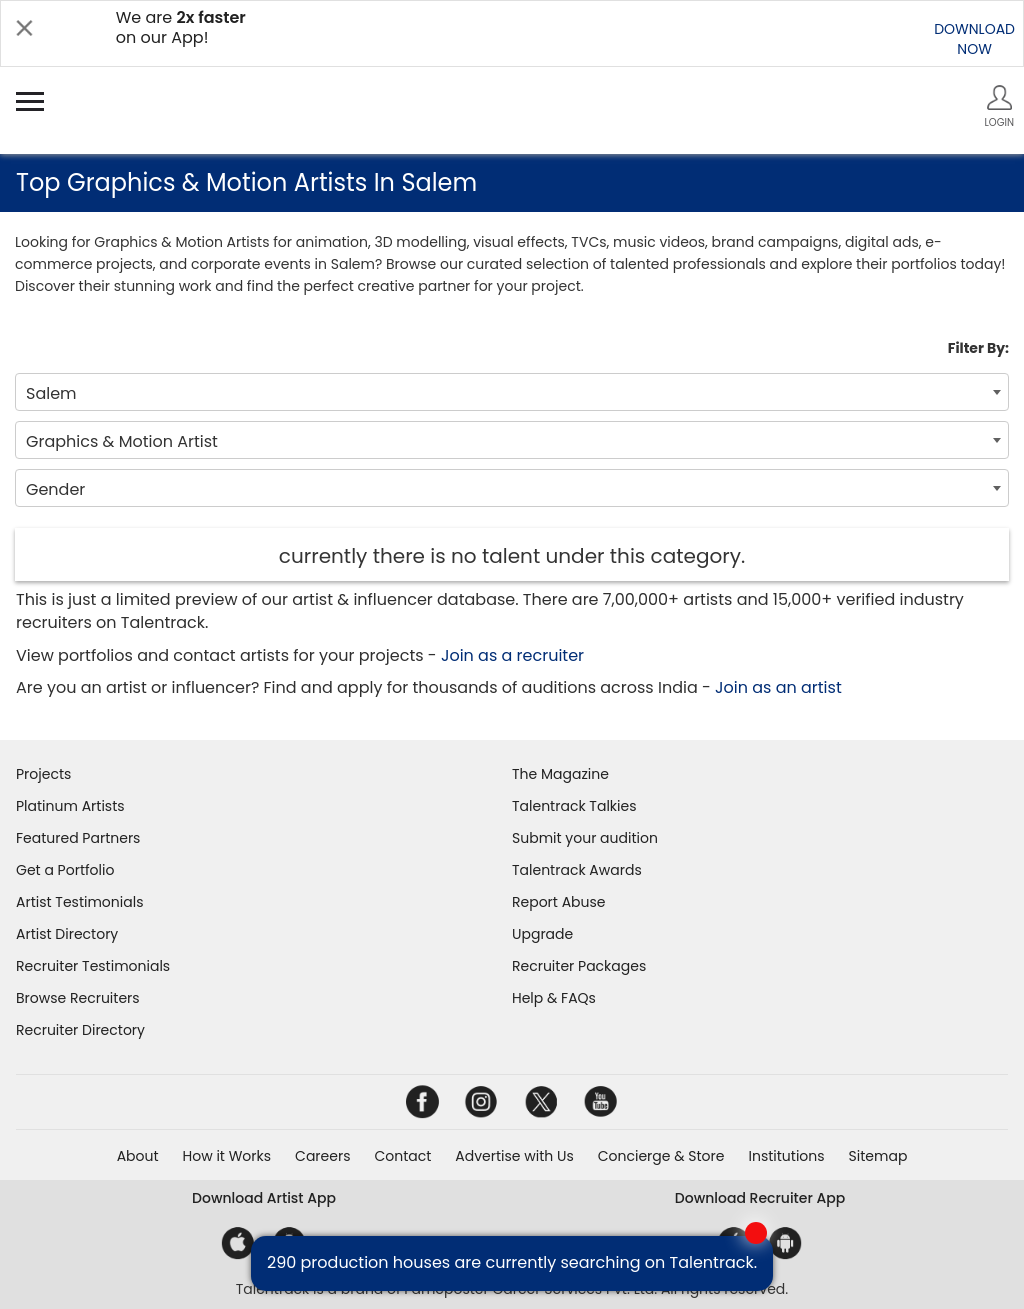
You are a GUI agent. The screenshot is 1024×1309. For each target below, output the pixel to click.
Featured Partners (78, 838)
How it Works (227, 1156)
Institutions (786, 1156)
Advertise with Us (514, 1156)
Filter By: (978, 348)
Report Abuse (559, 902)
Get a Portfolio (65, 870)
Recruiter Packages (579, 966)
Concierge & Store (661, 1156)
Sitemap (878, 1156)
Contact (402, 1156)
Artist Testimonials (79, 902)
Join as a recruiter (512, 655)
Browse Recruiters (78, 998)
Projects (43, 774)
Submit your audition (585, 838)
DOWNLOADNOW (974, 39)
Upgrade (542, 934)
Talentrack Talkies (574, 806)
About (138, 1156)
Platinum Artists (70, 806)
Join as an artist (778, 687)
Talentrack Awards (577, 870)
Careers (322, 1156)
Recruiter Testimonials (93, 966)
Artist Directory (67, 934)
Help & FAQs (554, 998)
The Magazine (560, 774)
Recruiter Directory (80, 1030)
